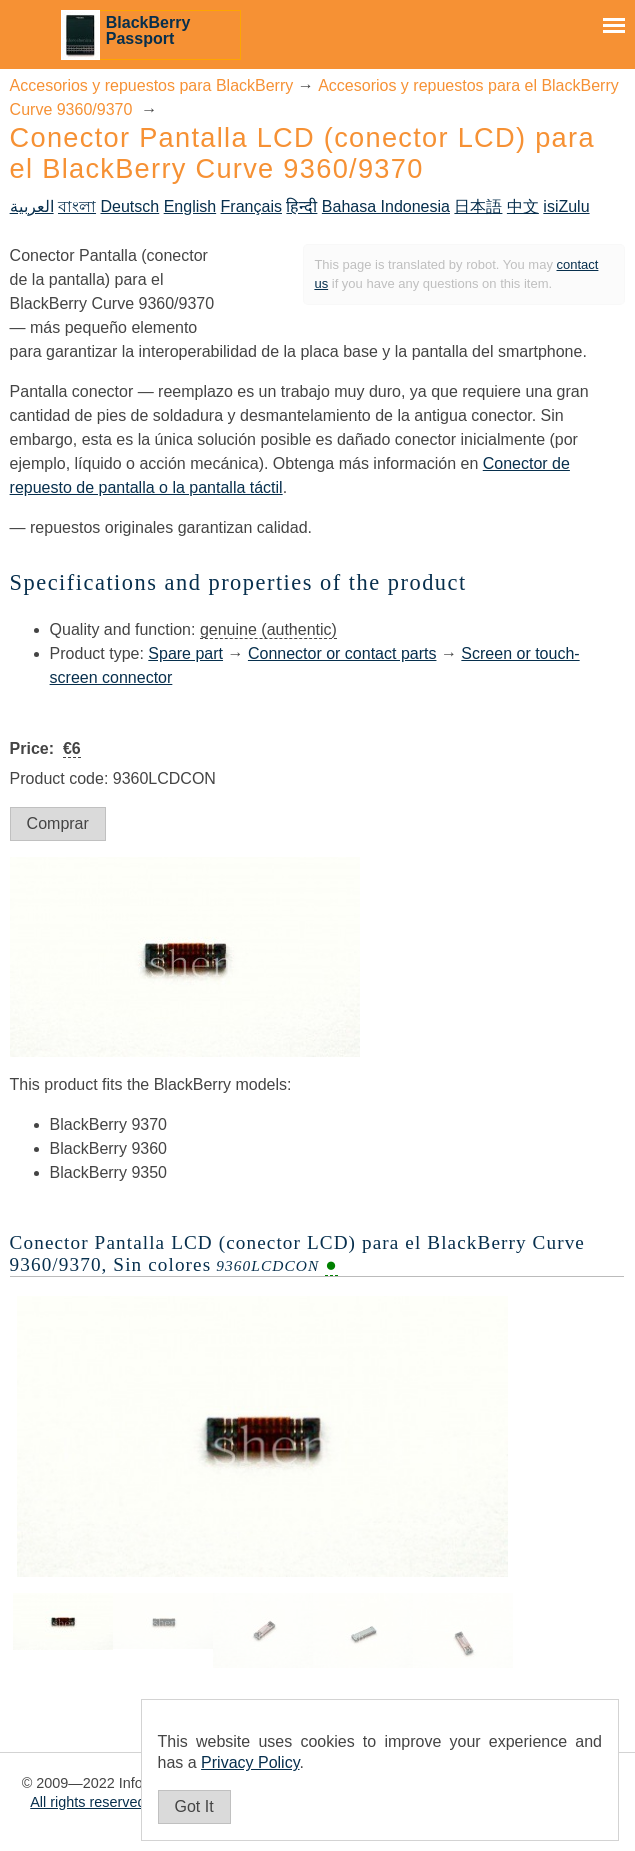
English (190, 206)
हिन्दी (301, 206)
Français (251, 206)
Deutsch (130, 206)
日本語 (478, 206)
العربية (32, 206)
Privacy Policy (250, 1762)
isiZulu (566, 206)
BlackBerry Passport (148, 30)
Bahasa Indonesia (386, 206)
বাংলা (77, 206)
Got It (194, 1806)
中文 (523, 206)
